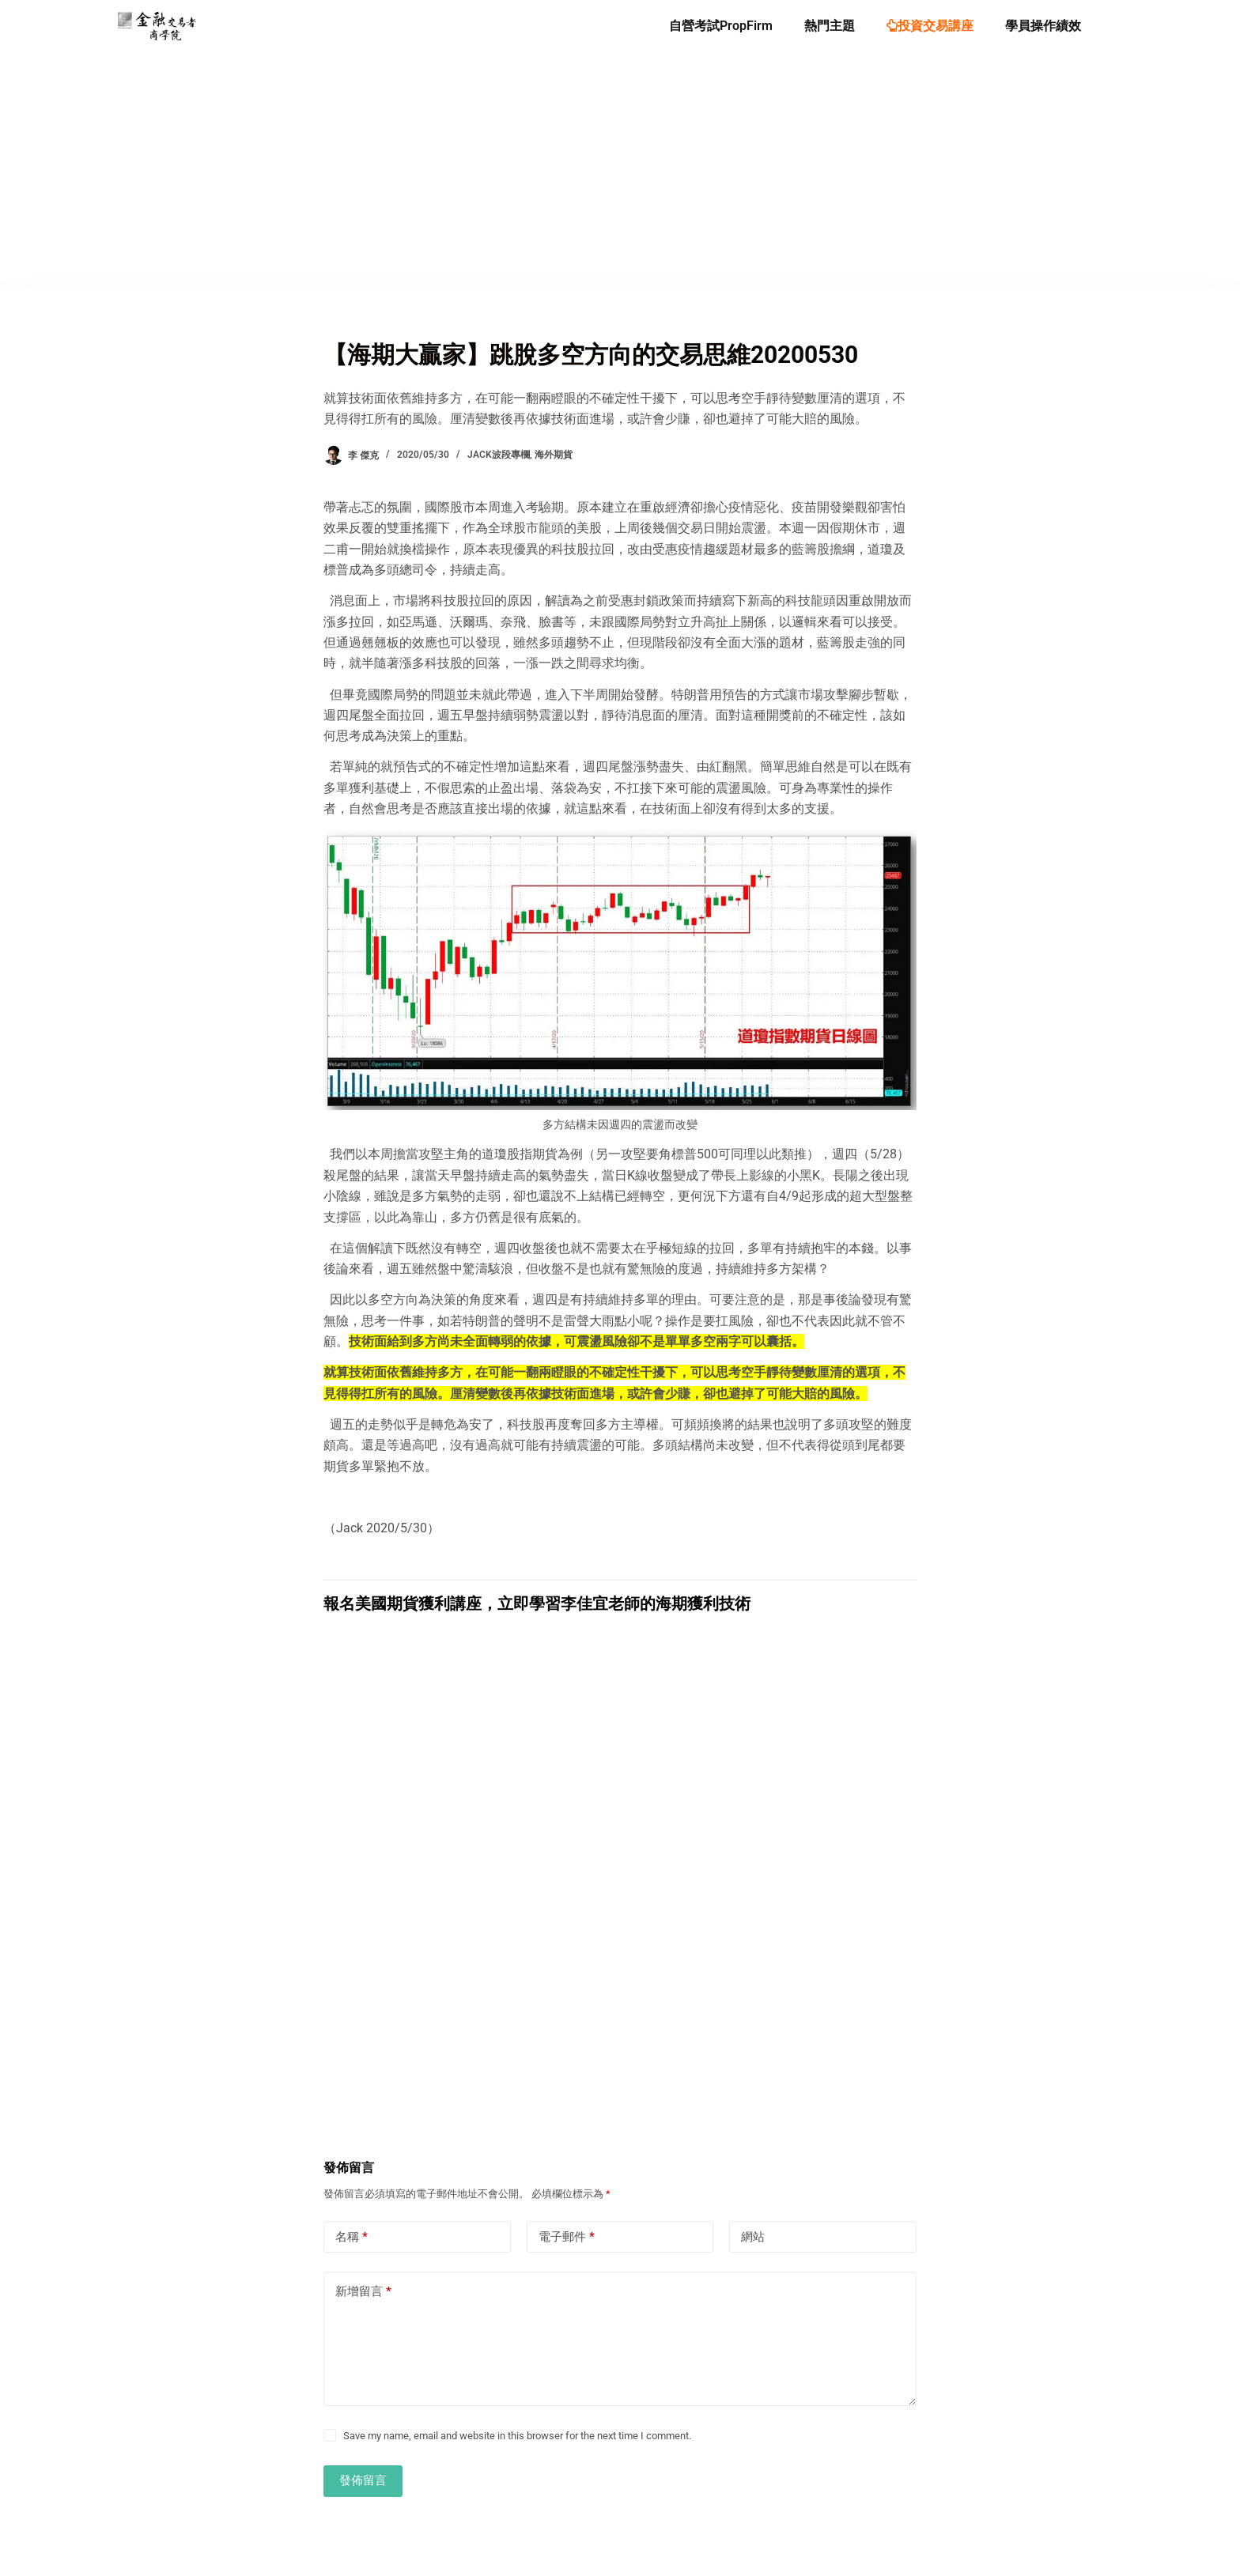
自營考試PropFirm (721, 25)
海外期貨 (554, 454)
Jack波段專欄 (498, 454)
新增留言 (363, 2292)
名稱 (351, 2237)
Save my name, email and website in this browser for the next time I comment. (517, 2436)
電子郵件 (567, 2237)
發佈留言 (363, 2480)
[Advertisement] (620, 170)
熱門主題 (829, 25)
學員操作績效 (1043, 25)
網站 (753, 2237)
